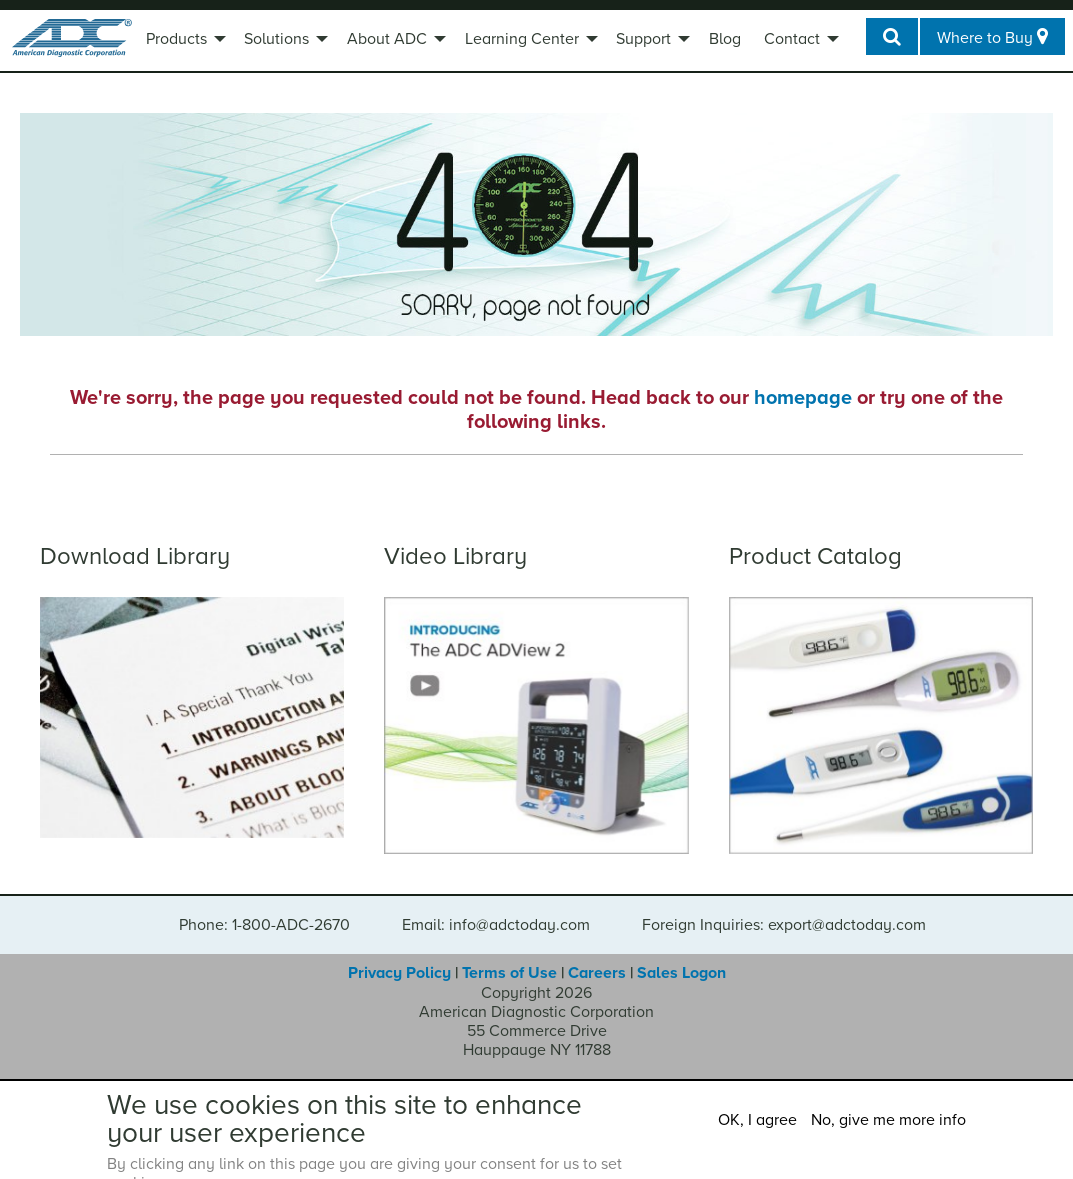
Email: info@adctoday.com (496, 925)
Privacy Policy (399, 973)
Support (643, 39)
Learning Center (522, 39)
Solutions (276, 39)
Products (176, 39)
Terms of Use (509, 973)
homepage (803, 398)
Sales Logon (681, 973)
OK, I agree (757, 1120)
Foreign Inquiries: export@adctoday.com (784, 925)
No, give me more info (888, 1120)
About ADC (387, 39)
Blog (725, 39)
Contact (792, 39)
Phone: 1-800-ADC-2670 (264, 925)
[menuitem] (183, 41)
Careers (597, 973)
